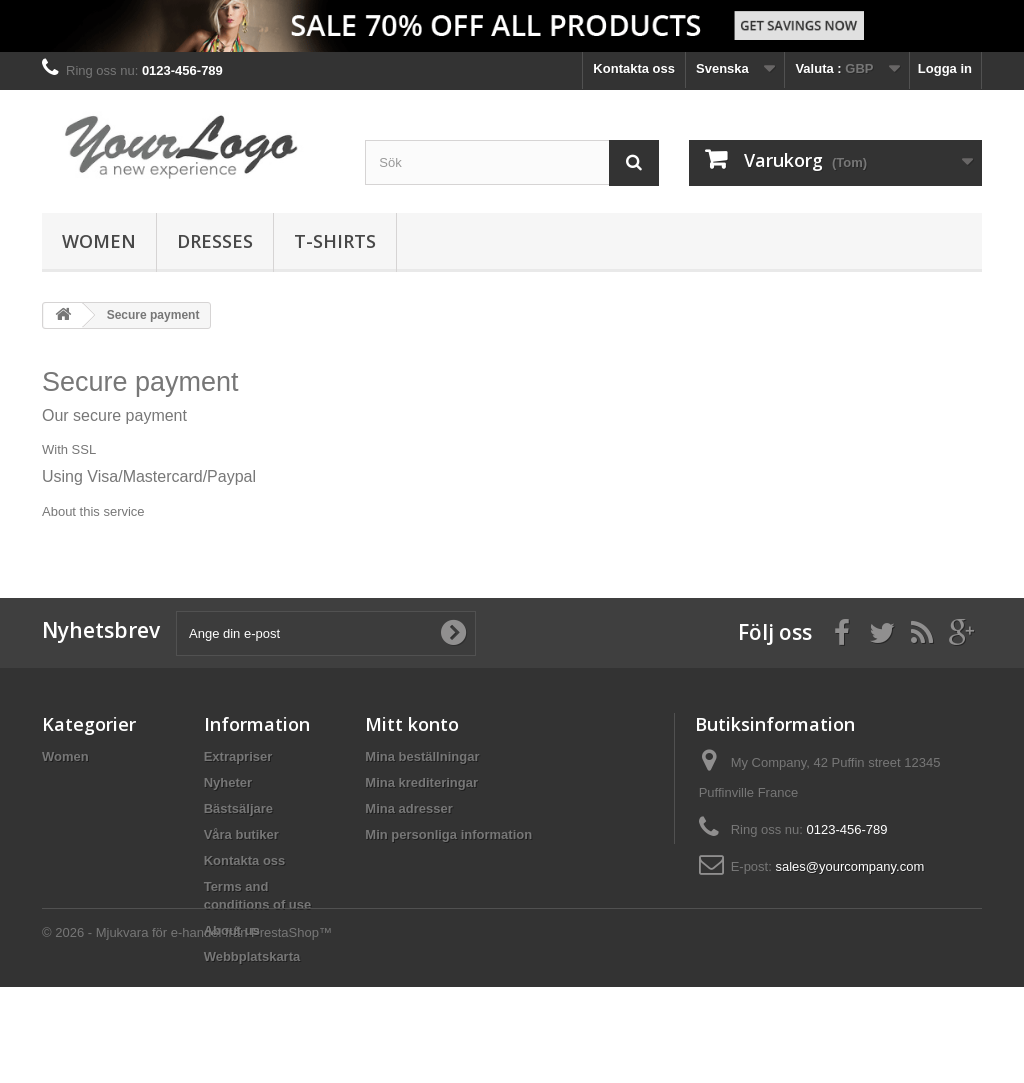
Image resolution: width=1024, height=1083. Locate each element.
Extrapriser (238, 756)
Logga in (945, 68)
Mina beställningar (422, 756)
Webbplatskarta (252, 956)
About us (232, 930)
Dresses (215, 241)
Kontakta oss (634, 68)
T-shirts (335, 241)
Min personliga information (448, 834)
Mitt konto (412, 724)
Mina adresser (408, 808)
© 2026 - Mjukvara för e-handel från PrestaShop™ (187, 1028)
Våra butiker (241, 834)
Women (99, 241)
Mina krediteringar (421, 782)
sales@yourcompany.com (849, 866)
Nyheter (228, 782)
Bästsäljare (238, 808)
